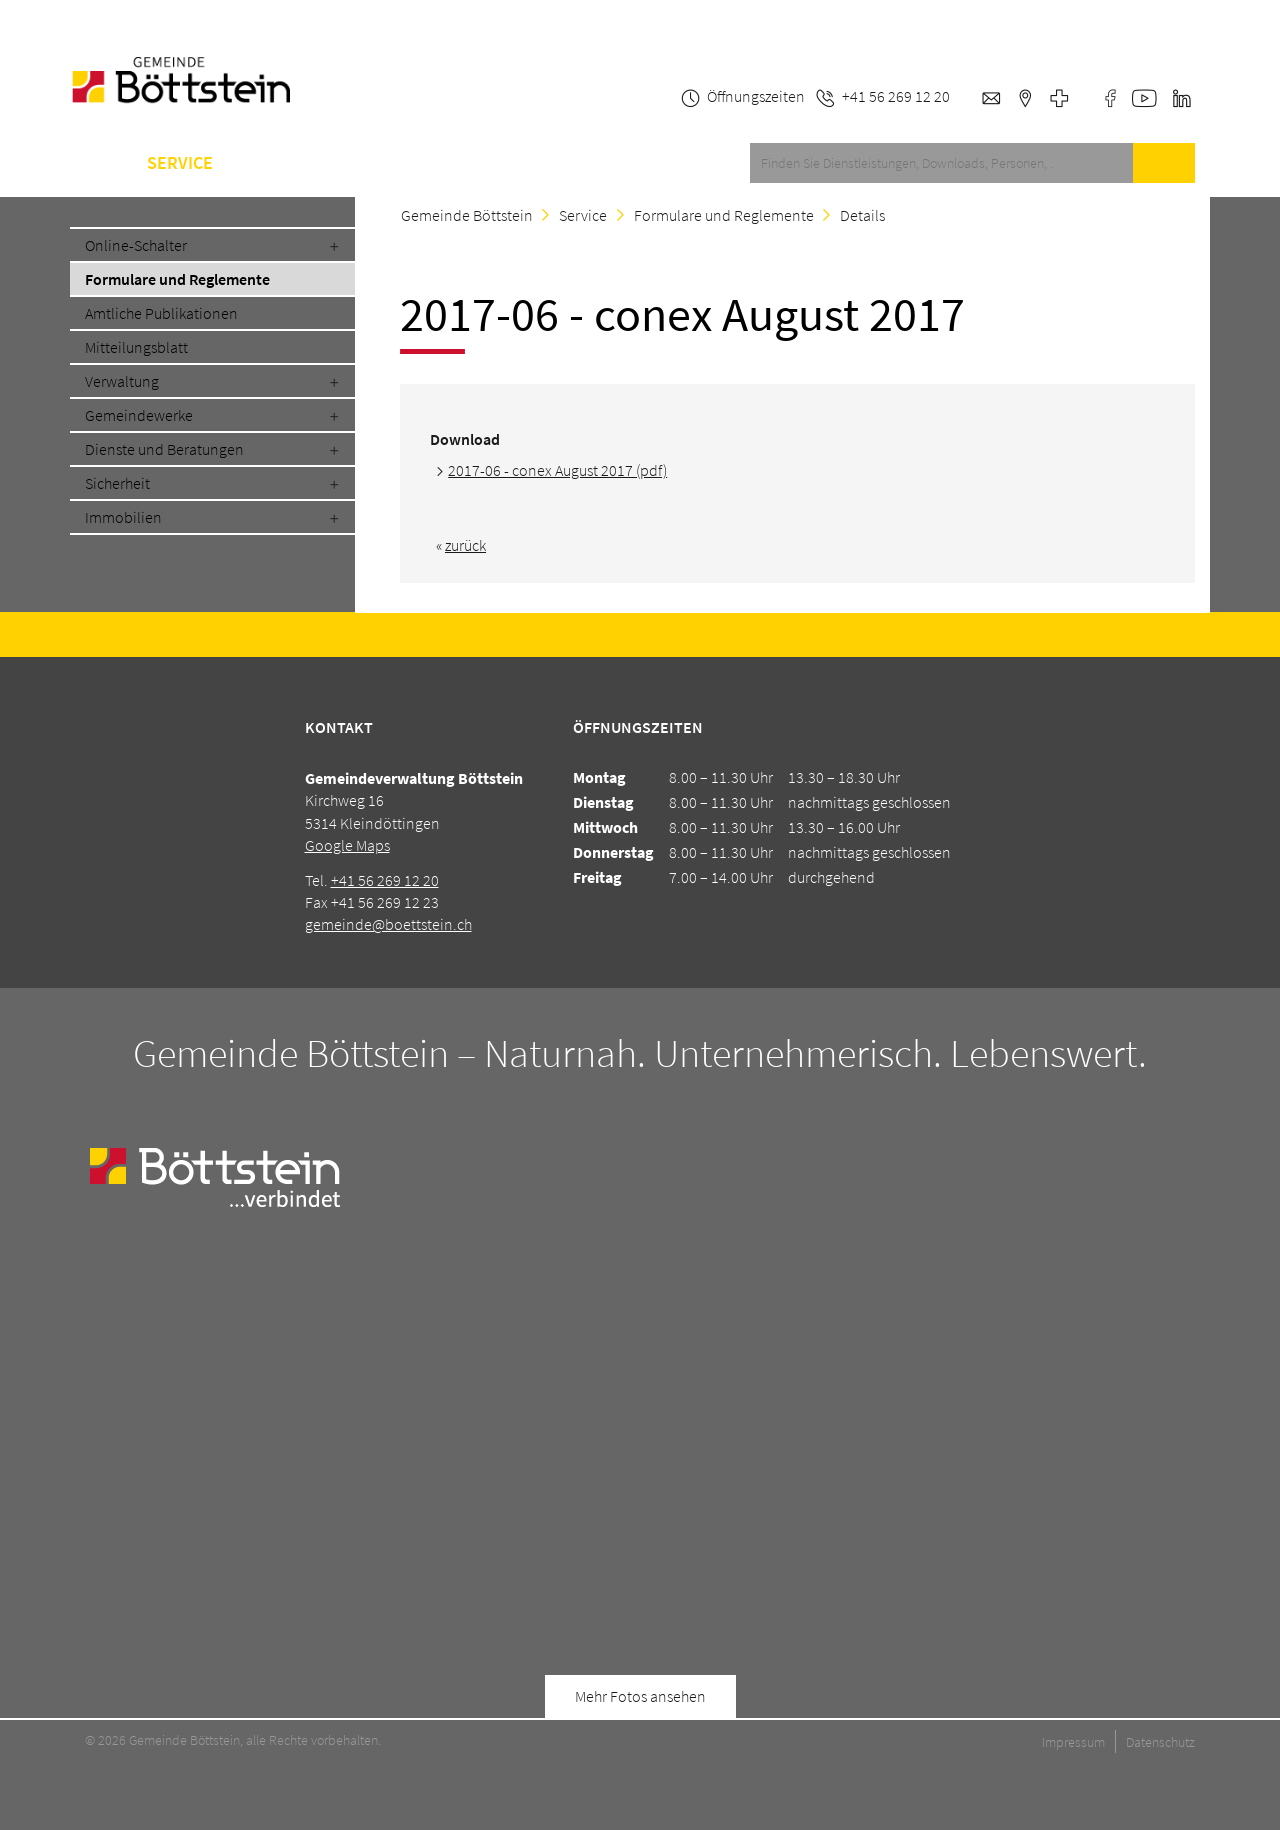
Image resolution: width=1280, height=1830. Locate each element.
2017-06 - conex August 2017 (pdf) (557, 470)
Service (180, 163)
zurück (465, 545)
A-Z (461, 163)
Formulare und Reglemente (177, 279)
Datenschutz (1160, 1742)
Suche (1164, 163)
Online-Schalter (136, 245)
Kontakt (541, 163)
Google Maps (347, 845)
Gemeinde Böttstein (467, 215)
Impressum (1073, 1742)
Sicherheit (117, 483)
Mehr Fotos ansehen (640, 1696)
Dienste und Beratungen (164, 449)
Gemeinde (284, 163)
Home (93, 163)
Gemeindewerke (139, 415)
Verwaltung (122, 381)
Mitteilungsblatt (136, 347)
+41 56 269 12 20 (385, 880)
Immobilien (123, 517)
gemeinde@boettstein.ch (388, 924)
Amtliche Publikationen (161, 313)
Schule (386, 163)
